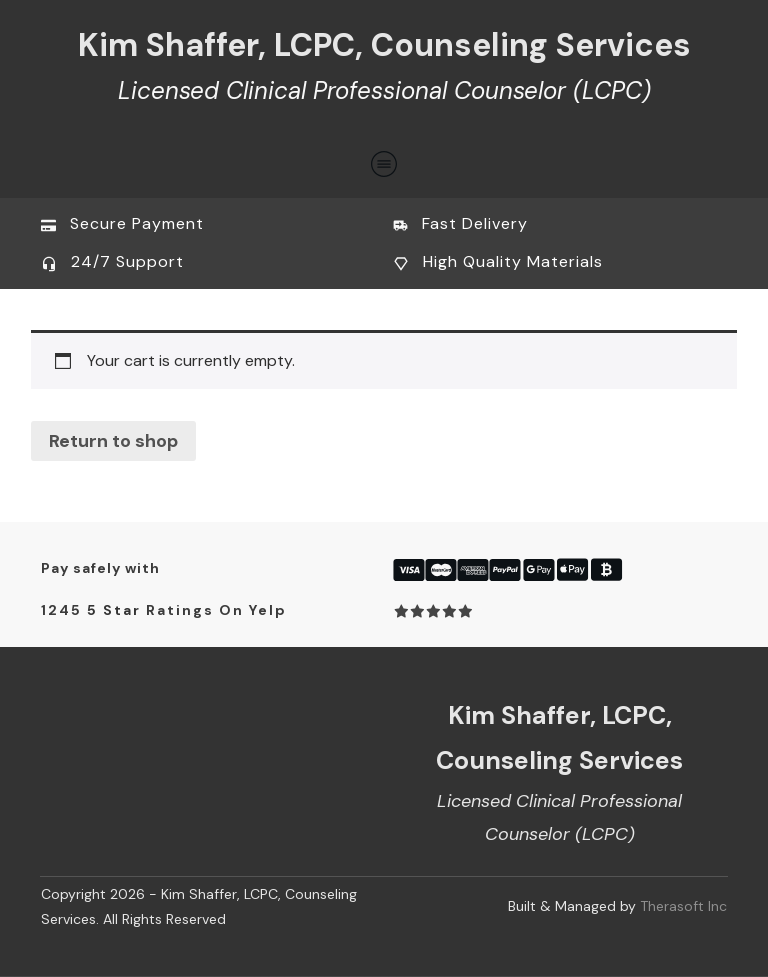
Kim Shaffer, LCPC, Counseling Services (384, 45)
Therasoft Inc (683, 906)
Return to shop (113, 441)
